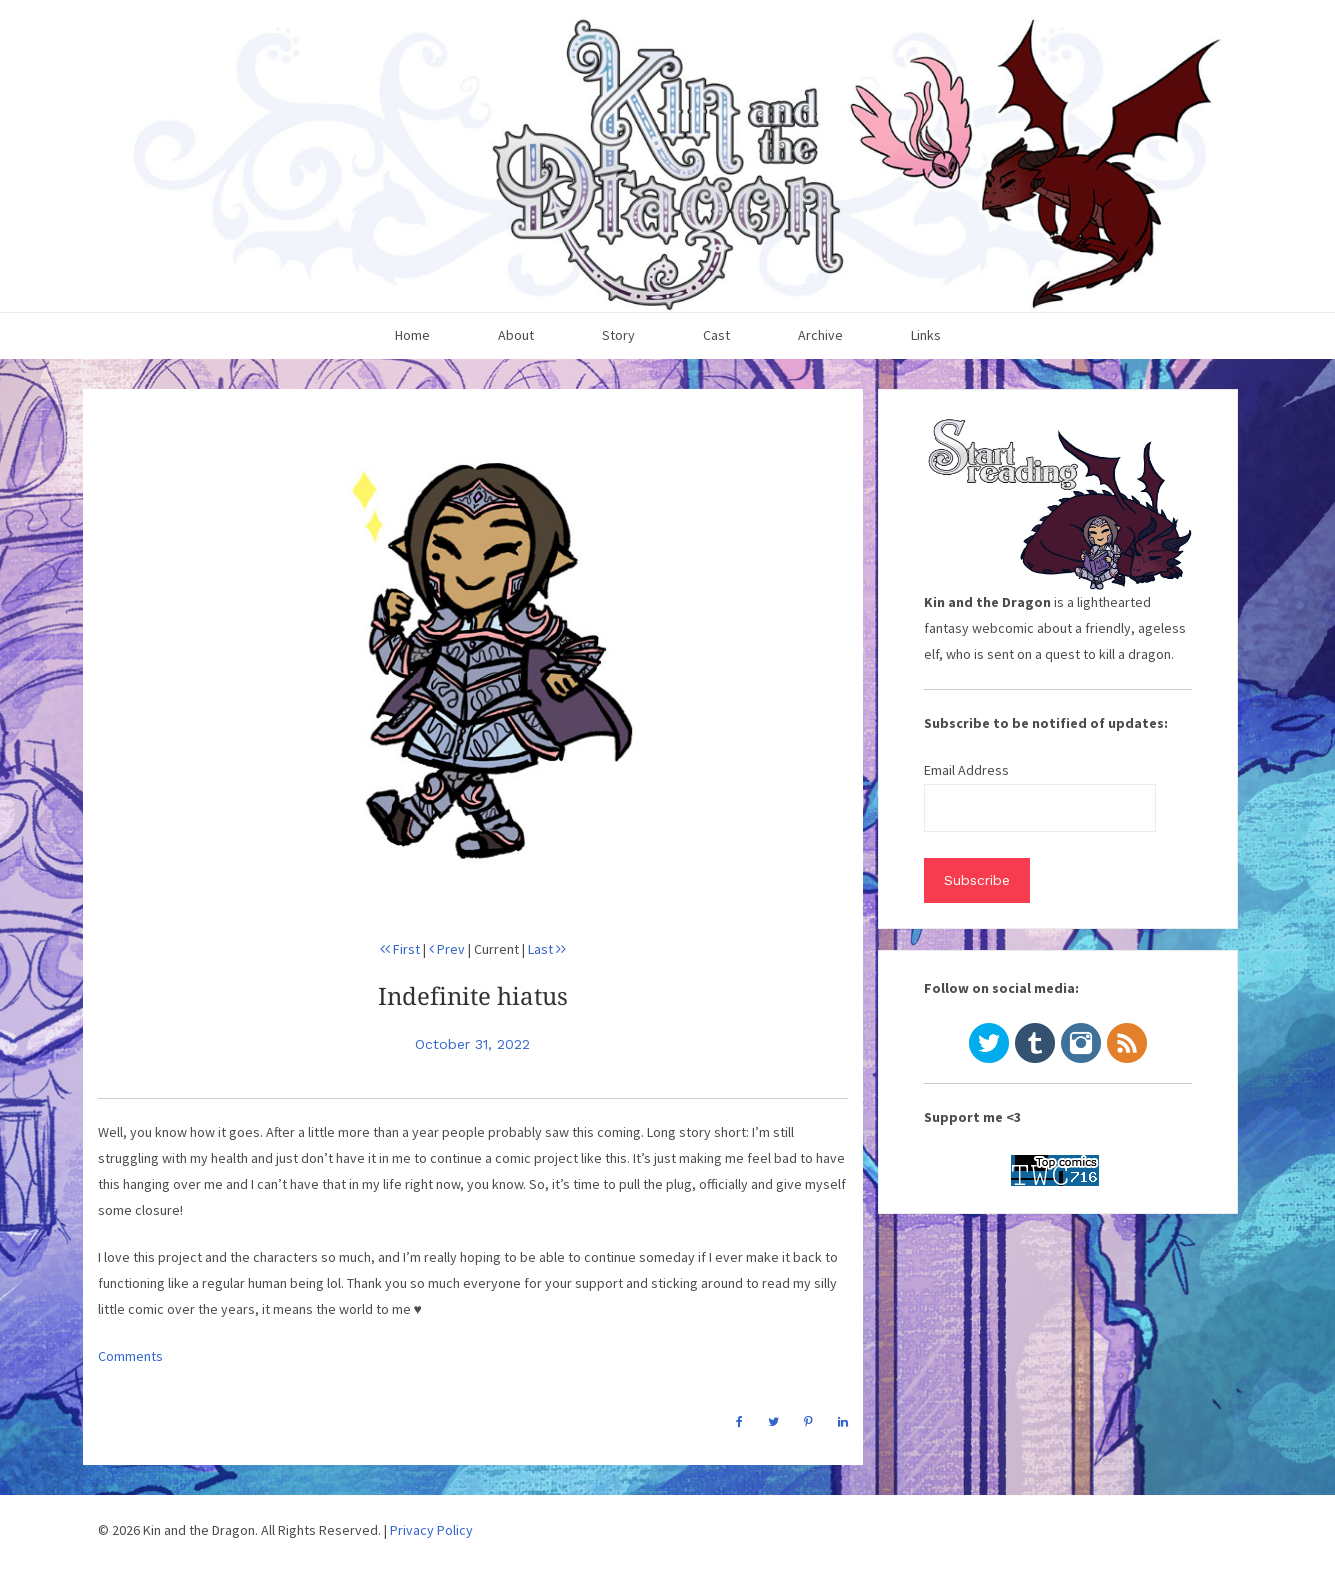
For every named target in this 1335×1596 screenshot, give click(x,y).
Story (618, 335)
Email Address (966, 770)
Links (926, 335)
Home (412, 335)
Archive (820, 335)
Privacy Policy (431, 1530)
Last (547, 949)
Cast (716, 335)
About (516, 335)
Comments (130, 1356)
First (400, 949)
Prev (447, 949)
